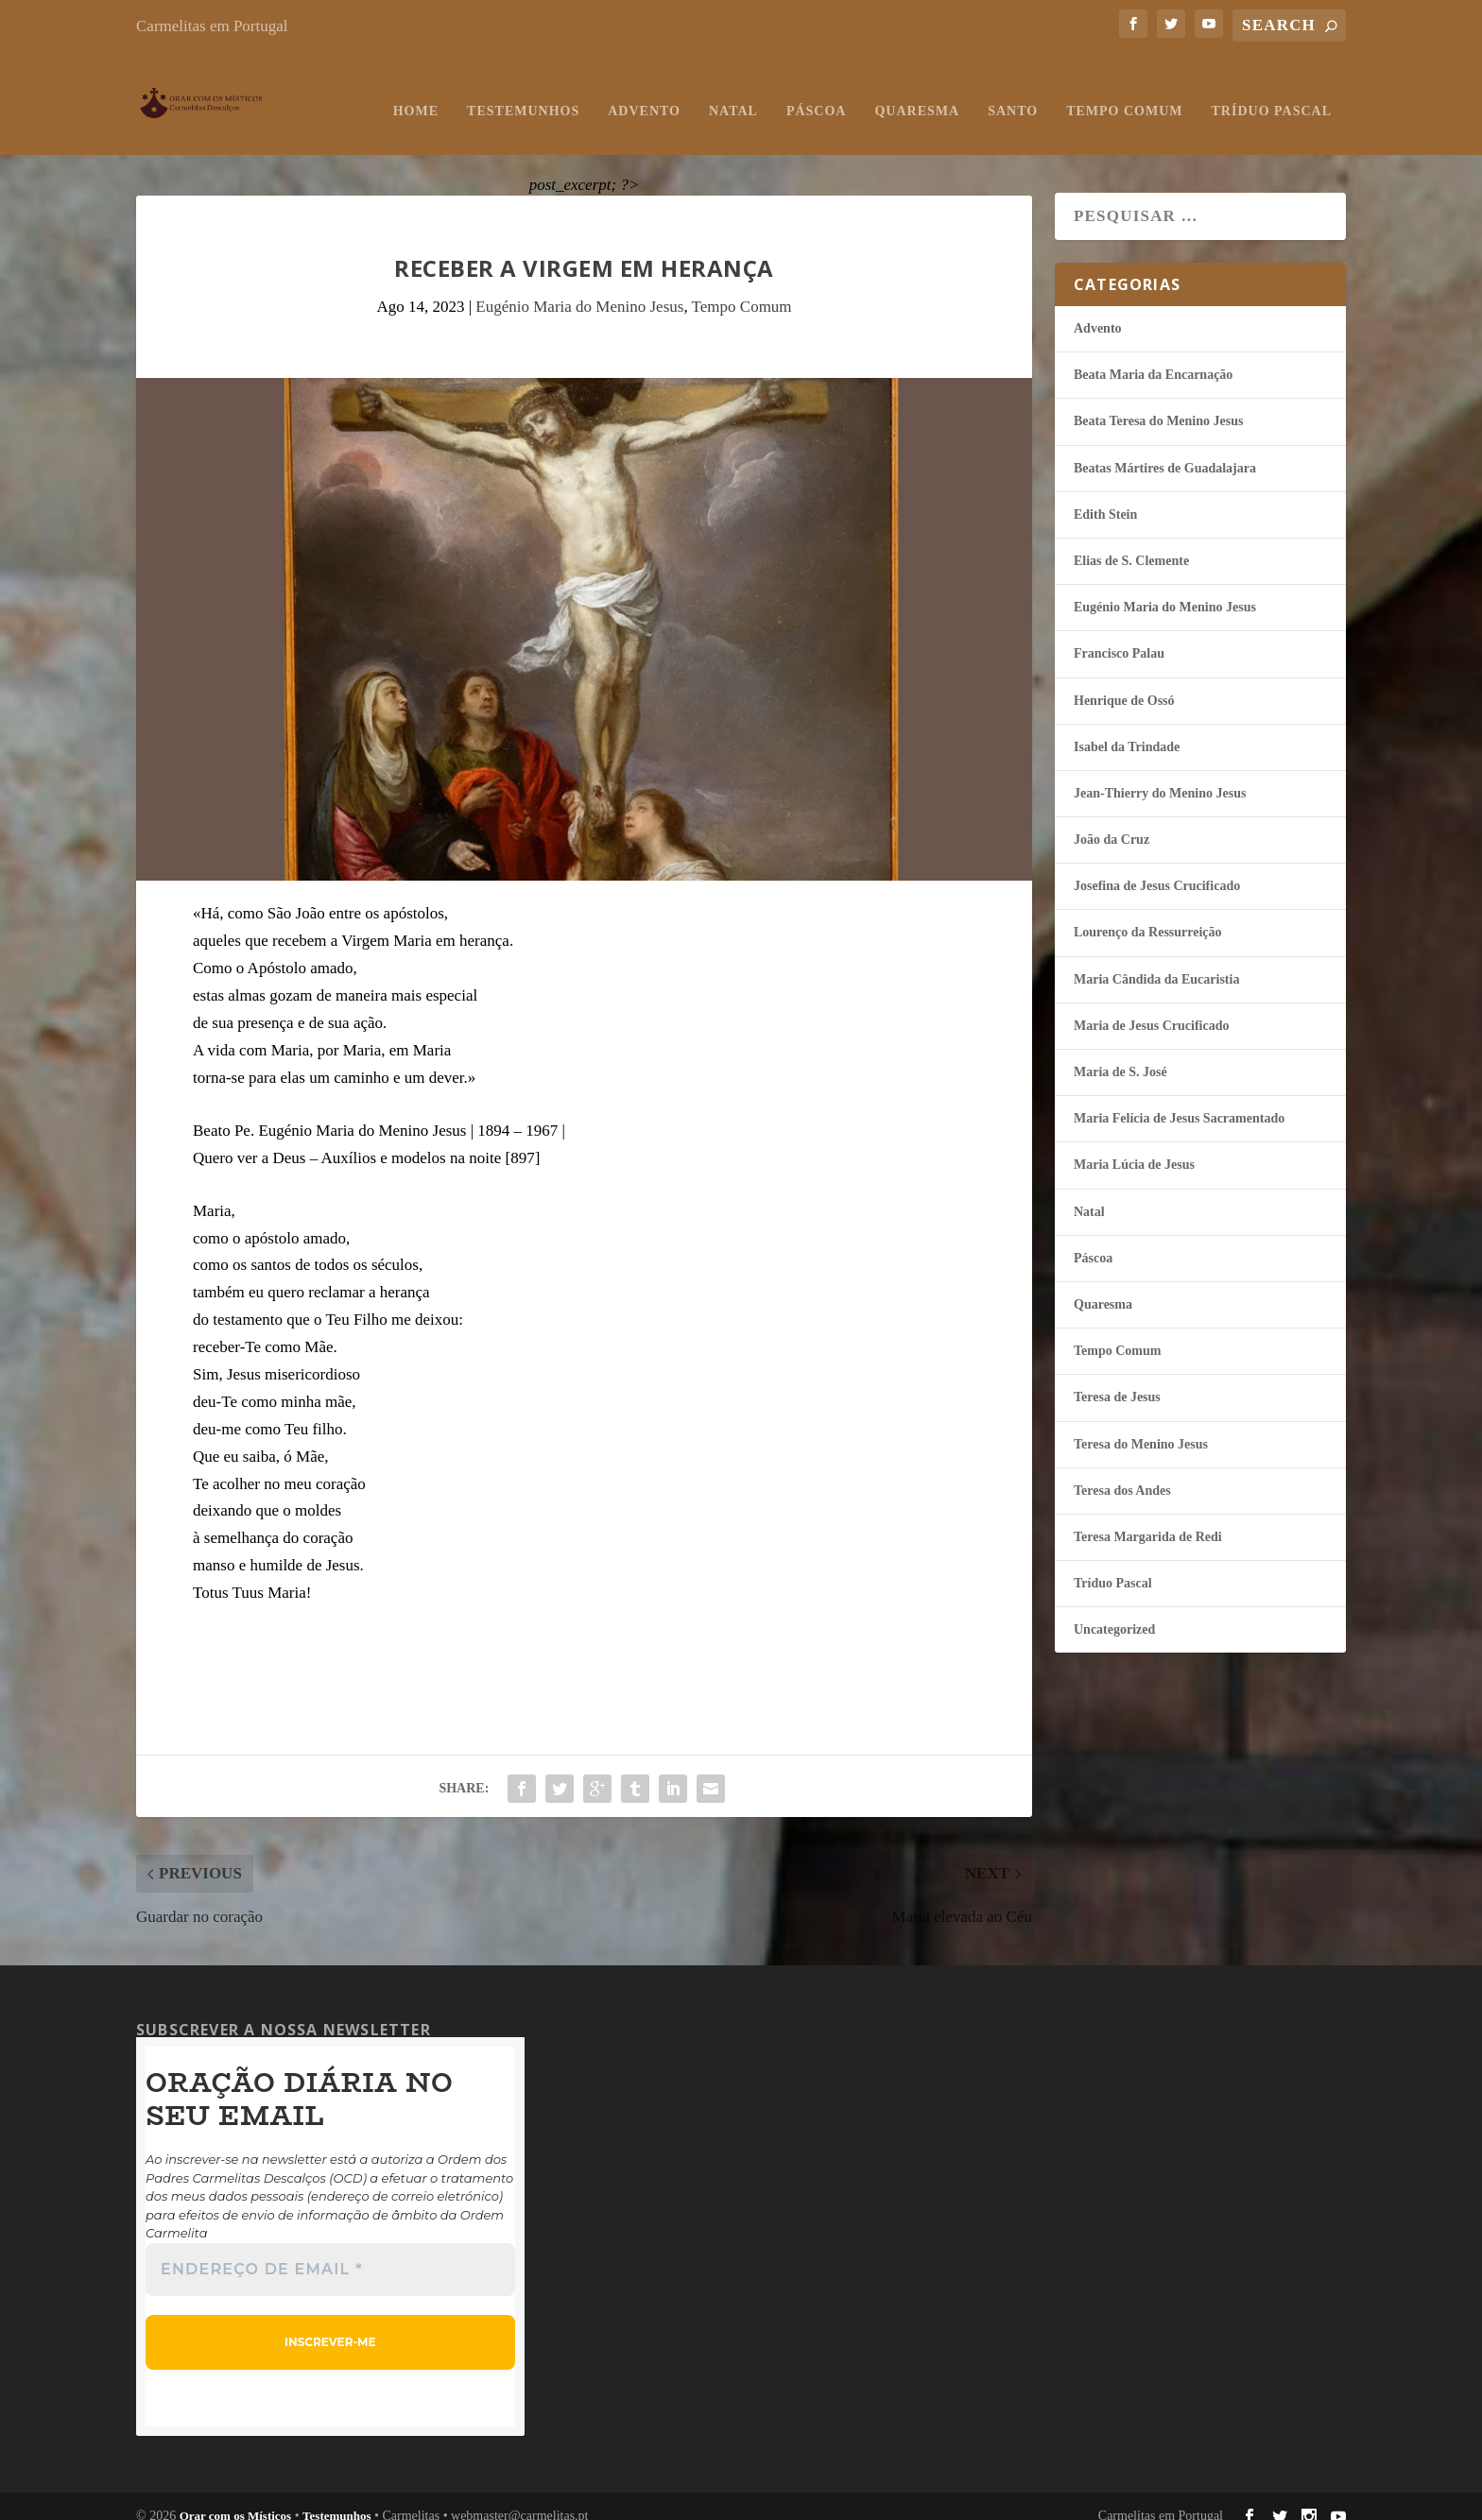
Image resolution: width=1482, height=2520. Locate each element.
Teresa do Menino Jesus (1141, 1425)
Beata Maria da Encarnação (1153, 356)
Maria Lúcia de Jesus (1134, 1146)
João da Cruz (1111, 821)
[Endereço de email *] (330, 2250)
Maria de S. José (1120, 1053)
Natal (733, 92)
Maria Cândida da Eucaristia (1156, 960)
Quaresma (916, 92)
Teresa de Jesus (1117, 1378)
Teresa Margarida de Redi (1148, 1518)
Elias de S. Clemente (1131, 542)
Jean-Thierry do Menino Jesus (1160, 774)
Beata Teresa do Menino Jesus (1158, 402)
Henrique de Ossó (1124, 682)
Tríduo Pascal (1272, 92)
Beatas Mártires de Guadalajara (1165, 449)
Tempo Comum (1124, 92)
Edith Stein (1105, 496)
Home (416, 92)
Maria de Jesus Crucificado (1151, 1007)
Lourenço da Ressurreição (1148, 913)
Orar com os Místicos (236, 2497)
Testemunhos (523, 92)
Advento (644, 92)
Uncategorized (1114, 1610)
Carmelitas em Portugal (212, 26)
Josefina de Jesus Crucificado (1157, 867)
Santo (1013, 92)
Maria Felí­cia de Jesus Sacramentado (1179, 1099)
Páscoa (816, 92)
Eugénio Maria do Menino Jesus (579, 288)
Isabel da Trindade (1127, 728)
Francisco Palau (1119, 634)
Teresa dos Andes (1122, 1472)
